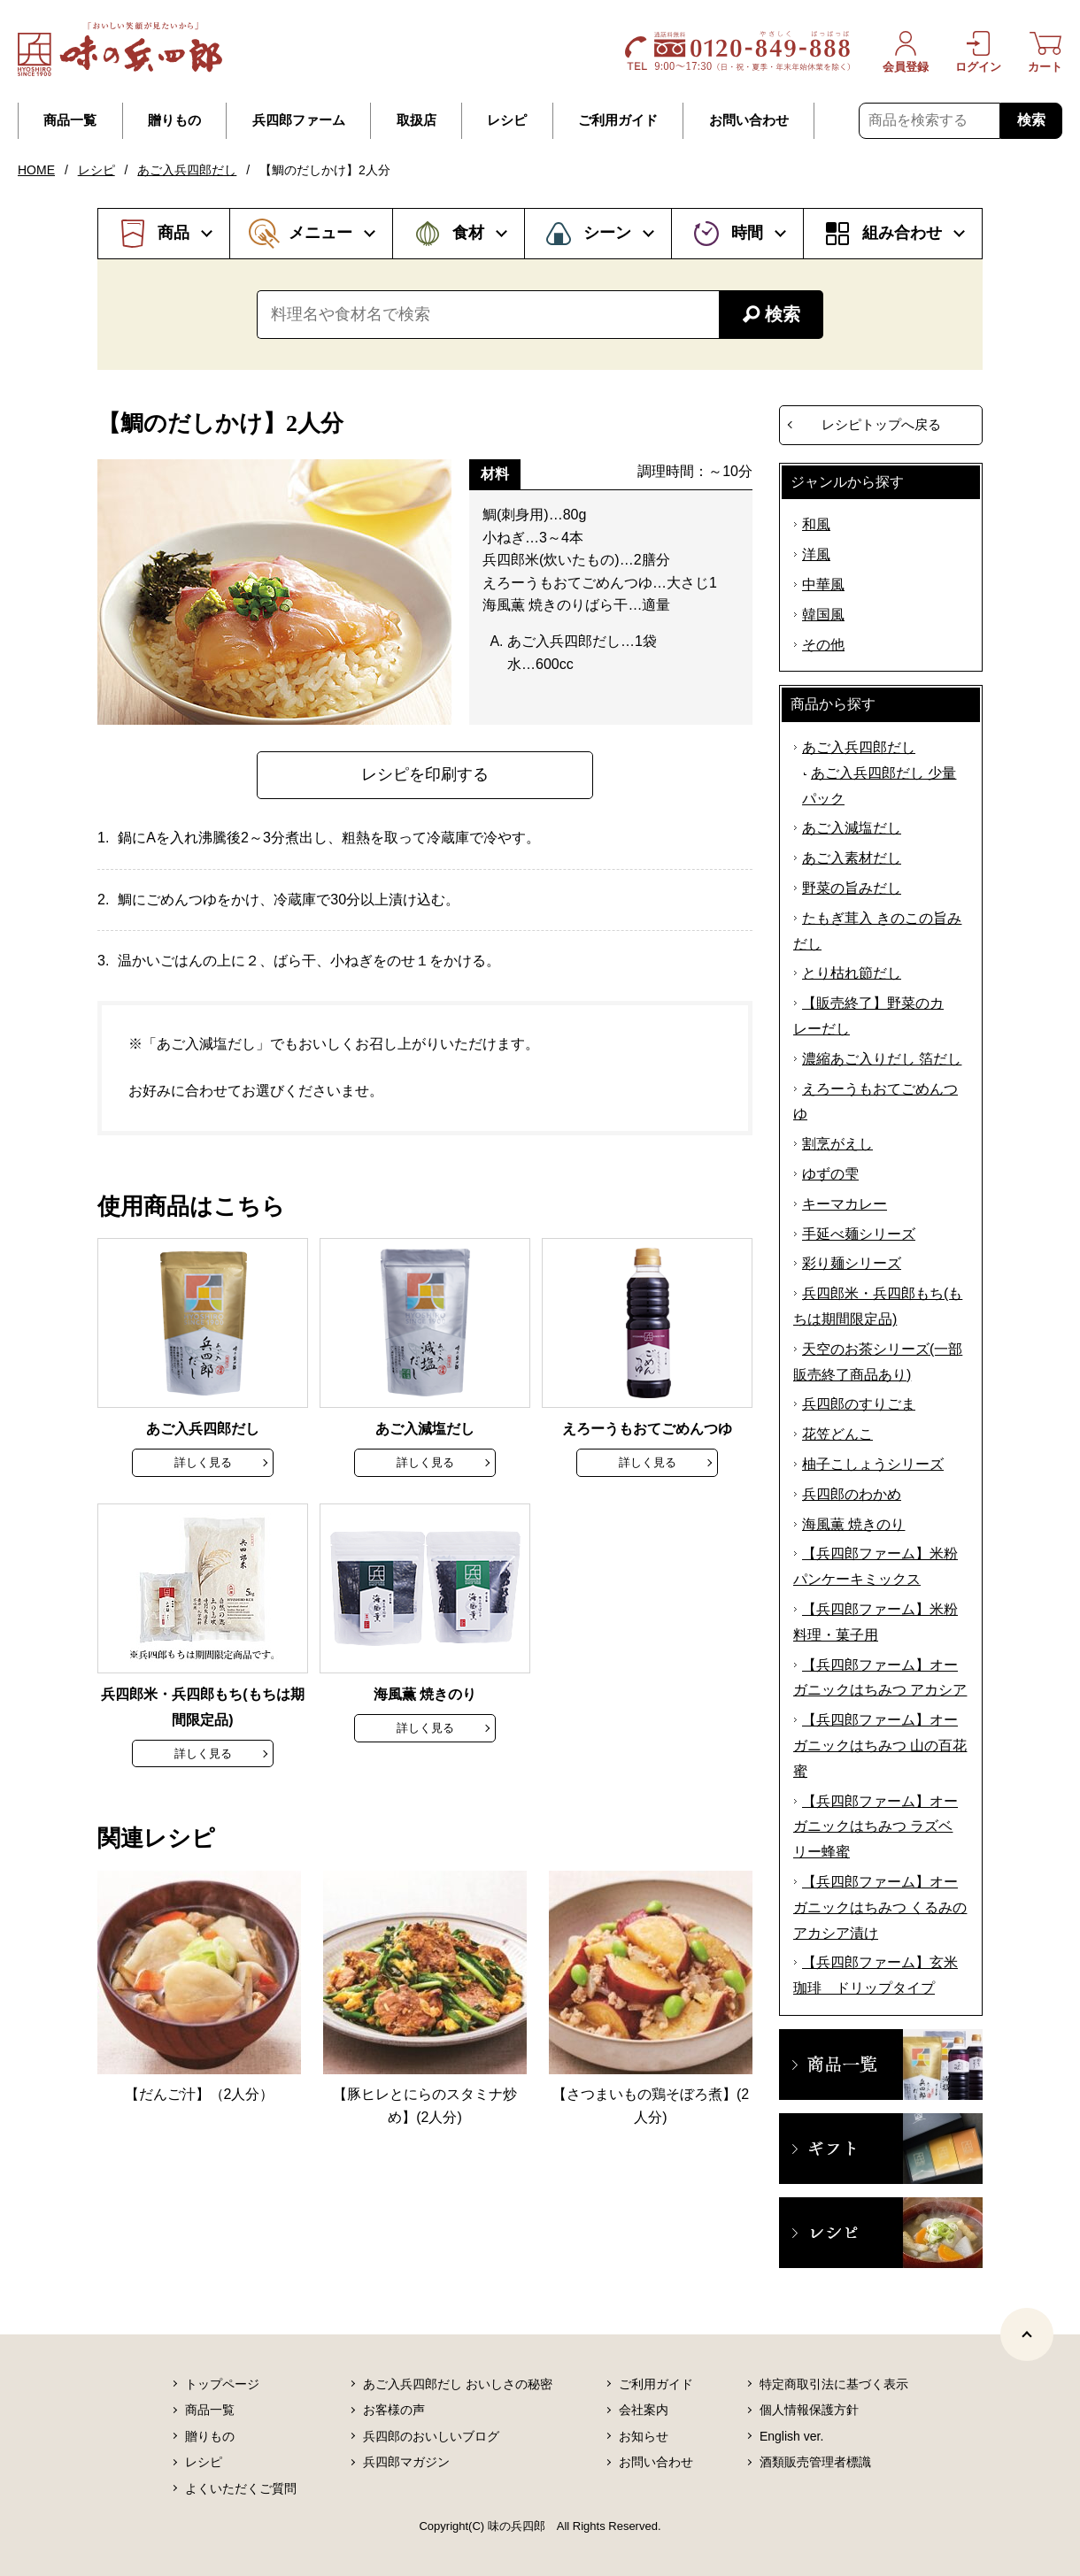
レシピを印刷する (425, 774)
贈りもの (174, 120)
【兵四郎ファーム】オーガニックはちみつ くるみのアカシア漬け (880, 1907)
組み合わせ (902, 233)
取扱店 (416, 120)
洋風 (816, 554)
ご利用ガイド (618, 120)
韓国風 (823, 614)
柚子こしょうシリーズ (873, 1464)
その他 (823, 644)
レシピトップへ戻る (881, 424)
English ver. (791, 2436)
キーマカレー (844, 1203)
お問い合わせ (749, 120)
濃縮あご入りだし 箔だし (881, 1058)
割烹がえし (837, 1143)
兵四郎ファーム (298, 120)
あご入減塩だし (851, 827)
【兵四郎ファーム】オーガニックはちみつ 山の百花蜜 (880, 1745)
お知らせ (643, 2436)
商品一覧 (69, 120)
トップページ (222, 2384)
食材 (468, 233)
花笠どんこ (837, 1434)
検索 (1031, 119)
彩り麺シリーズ (851, 1263)
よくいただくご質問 (241, 2488)
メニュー (320, 233)
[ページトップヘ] (1026, 2334)
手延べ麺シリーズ (858, 1234)
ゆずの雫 (830, 1173)
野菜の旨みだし (851, 888)
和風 (816, 524)
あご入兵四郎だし (186, 170)
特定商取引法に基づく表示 (834, 2384)
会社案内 (643, 2410)
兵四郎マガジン (406, 2462)
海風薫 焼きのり (853, 1524)
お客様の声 (394, 2410)
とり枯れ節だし (851, 972)
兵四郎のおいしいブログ (431, 2436)
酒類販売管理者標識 (815, 2462)
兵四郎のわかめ (851, 1494)
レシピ (507, 120)
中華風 (823, 584)
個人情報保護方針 (809, 2410)
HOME (36, 170)
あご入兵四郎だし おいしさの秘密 (457, 2384)
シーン (607, 233)
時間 (747, 233)
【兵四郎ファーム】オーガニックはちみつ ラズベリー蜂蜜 (875, 1827)
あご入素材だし (851, 857)
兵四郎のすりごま (858, 1403)
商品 (173, 233)
